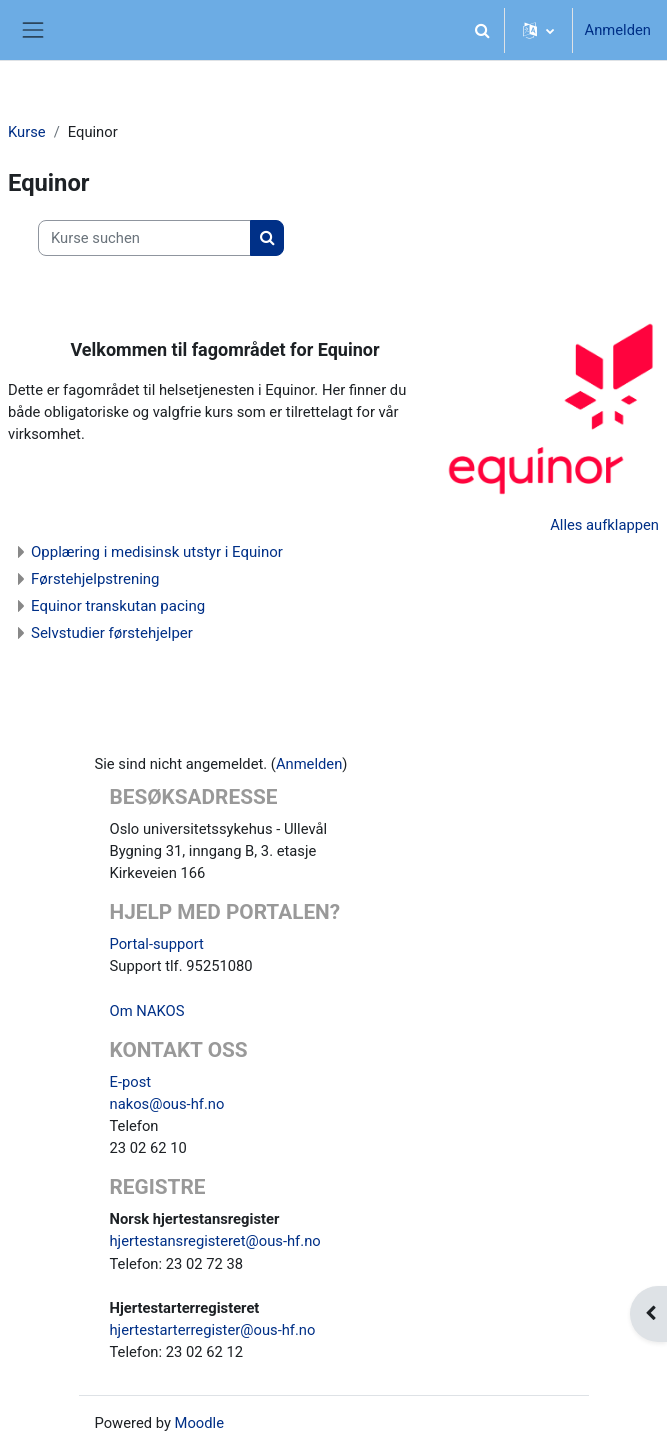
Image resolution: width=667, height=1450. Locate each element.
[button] (483, 30)
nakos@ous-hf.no (167, 1104)
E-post (131, 1082)
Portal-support (157, 944)
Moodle (199, 1423)
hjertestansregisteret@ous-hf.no (215, 1241)
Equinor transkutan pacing (118, 606)
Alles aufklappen (604, 525)
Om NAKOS (147, 1011)
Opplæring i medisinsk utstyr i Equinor (157, 552)
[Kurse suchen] (144, 238)
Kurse (27, 132)
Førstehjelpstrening (95, 579)
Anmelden (618, 30)
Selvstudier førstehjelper (112, 633)
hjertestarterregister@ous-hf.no (213, 1330)
